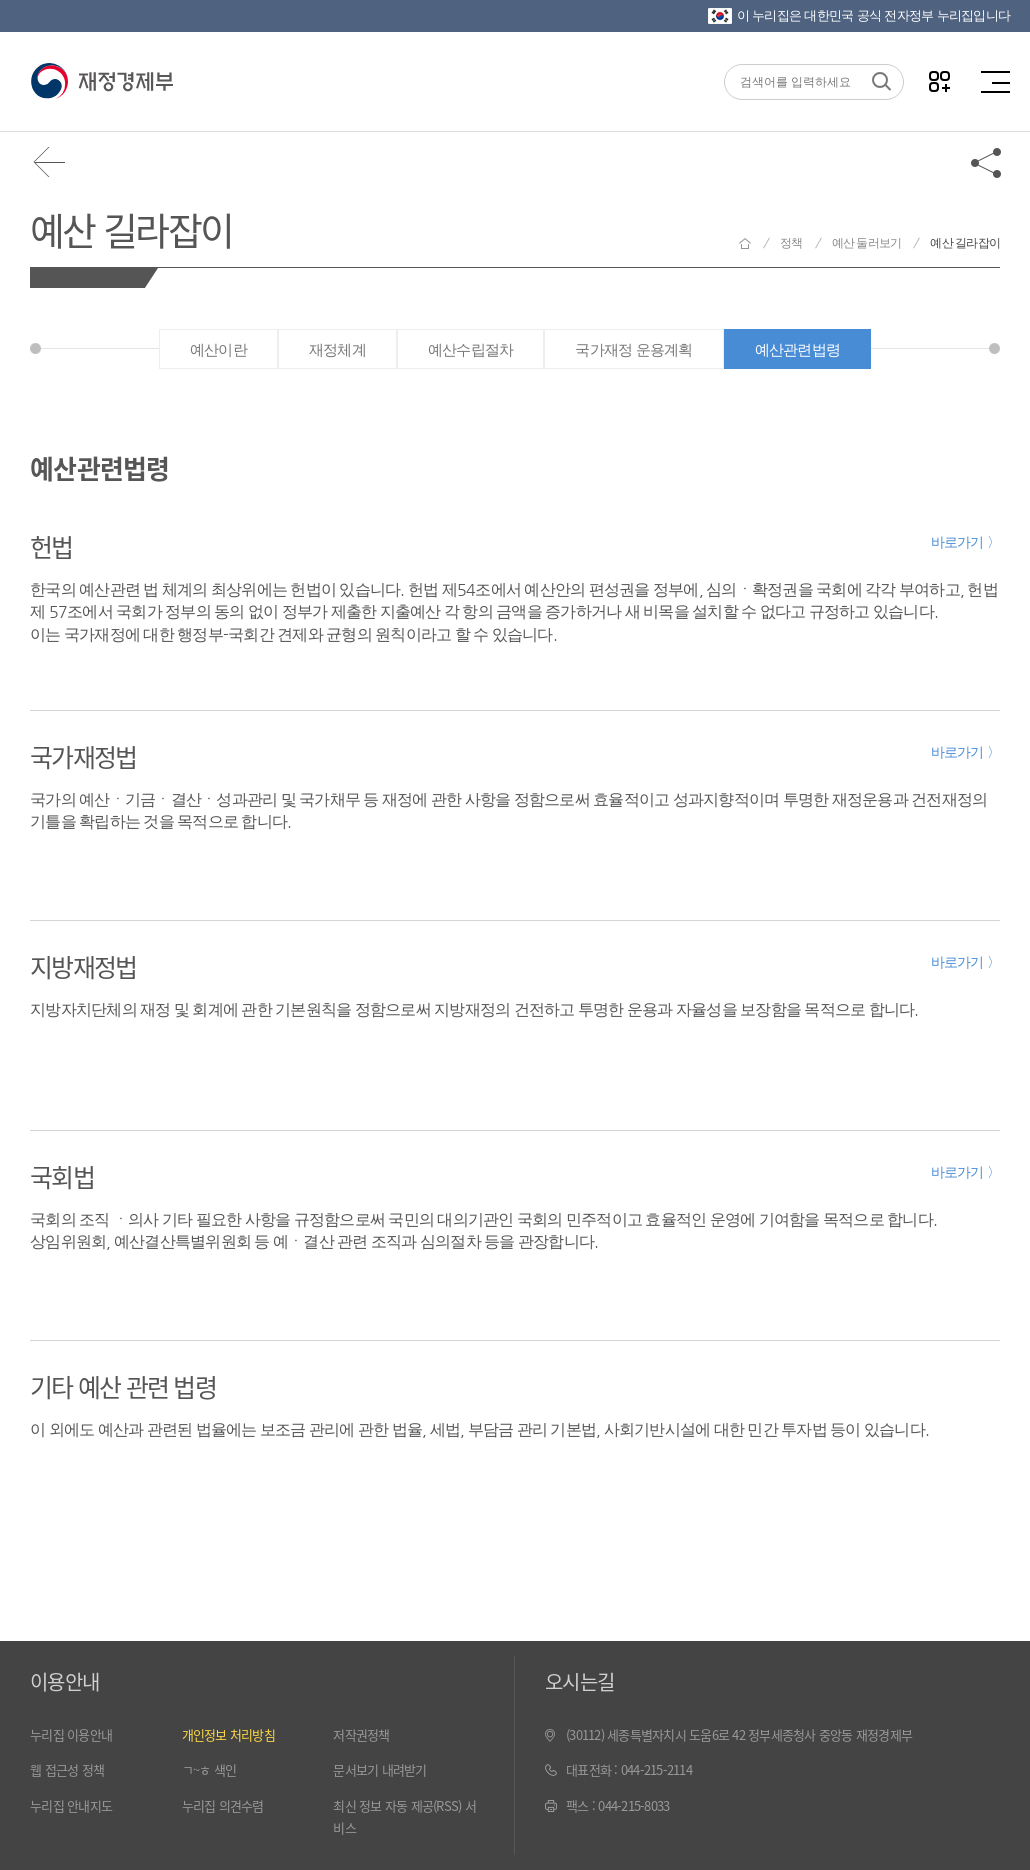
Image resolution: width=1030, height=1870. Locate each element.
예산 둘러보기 (867, 243)
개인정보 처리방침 (228, 1734)
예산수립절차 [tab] (471, 349)
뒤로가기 (50, 162)
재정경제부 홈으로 (745, 243)
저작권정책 (361, 1734)
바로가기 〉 (966, 542)
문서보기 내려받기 (379, 1769)
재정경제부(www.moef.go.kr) (101, 82)
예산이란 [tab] (218, 349)
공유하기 (987, 162)
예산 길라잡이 (131, 228)
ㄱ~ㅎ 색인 (209, 1769)
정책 (791, 243)
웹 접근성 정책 (67, 1769)
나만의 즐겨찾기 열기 (939, 81)
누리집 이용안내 (71, 1734)
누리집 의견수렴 (223, 1805)
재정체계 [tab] (337, 349)
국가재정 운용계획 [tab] (633, 349)
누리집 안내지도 (71, 1805)
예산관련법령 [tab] (798, 349)
